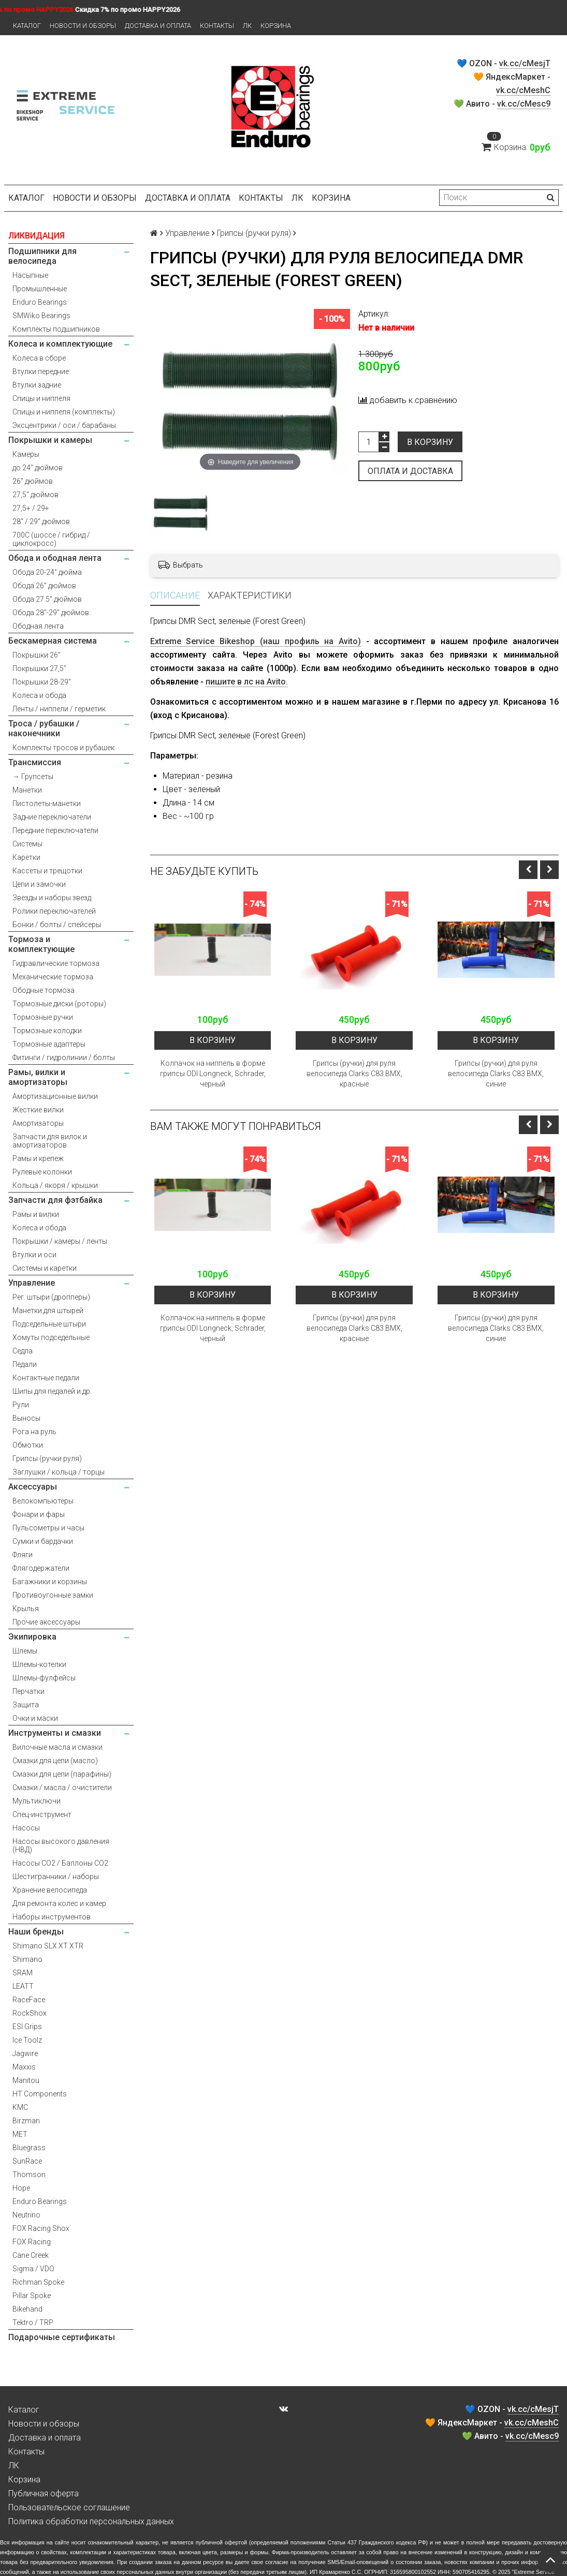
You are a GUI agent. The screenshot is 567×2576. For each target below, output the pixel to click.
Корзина (275, 25)
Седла (22, 1351)
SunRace (27, 2161)
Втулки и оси (34, 1254)
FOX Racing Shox (40, 2228)
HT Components (39, 2094)
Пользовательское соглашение (69, 2507)
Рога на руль (34, 1431)
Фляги (22, 1555)
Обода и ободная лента (54, 558)
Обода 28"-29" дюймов (50, 612)
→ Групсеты (32, 776)
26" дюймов (32, 481)
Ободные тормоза (43, 990)
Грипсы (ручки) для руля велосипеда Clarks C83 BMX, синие (496, 1073)
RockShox (29, 2013)
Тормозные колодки (47, 1030)
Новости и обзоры (83, 25)
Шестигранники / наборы (55, 1876)
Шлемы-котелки (39, 1664)
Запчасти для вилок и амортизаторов (49, 1141)
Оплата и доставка (410, 471)
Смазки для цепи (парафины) (61, 1774)
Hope (21, 2188)
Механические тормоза (52, 977)
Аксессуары (32, 1487)
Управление (31, 1283)
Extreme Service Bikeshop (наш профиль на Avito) (255, 641)
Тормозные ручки (42, 1017)
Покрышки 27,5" (39, 668)
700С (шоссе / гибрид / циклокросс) (51, 539)
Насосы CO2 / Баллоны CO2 (60, 1863)
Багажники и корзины (49, 1581)
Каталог (27, 25)
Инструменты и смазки (54, 1733)
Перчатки (28, 1691)
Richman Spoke (38, 2282)
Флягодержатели (40, 1568)
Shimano (27, 1959)
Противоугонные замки (52, 1595)
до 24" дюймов (37, 468)
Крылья (25, 1608)
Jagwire (25, 2053)
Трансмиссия (34, 762)
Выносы (26, 1418)
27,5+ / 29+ (30, 508)
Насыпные (30, 275)
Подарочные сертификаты (61, 2337)
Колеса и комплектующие (60, 344)
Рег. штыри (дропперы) (51, 1297)
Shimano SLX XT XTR (47, 1946)
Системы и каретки (44, 1268)
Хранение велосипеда (49, 1890)
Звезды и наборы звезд (51, 898)
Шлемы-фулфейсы (44, 1678)
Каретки (26, 857)
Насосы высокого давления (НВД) (60, 1845)
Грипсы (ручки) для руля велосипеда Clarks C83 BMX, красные (354, 1073)
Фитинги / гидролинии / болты (63, 1057)
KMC (20, 2107)
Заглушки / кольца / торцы (58, 1472)
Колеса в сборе (39, 358)
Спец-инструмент (41, 1814)
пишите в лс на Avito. (247, 682)
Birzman (26, 2121)
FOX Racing (31, 2242)
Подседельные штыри (49, 1324)
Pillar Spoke (31, 2295)
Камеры (25, 454)
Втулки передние (40, 371)
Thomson (29, 2174)
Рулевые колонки (42, 1172)
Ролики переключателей (54, 911)
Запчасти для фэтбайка (55, 1200)
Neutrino (26, 2215)
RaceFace (28, 2000)
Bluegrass (29, 2147)
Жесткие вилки (38, 1110)
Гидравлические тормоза (55, 963)
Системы (27, 844)
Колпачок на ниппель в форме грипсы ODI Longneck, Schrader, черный (213, 1073)
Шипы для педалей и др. (52, 1391)
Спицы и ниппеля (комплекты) (63, 412)
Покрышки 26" (36, 655)
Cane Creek (30, 2255)
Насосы (26, 1828)
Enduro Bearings (39, 302)
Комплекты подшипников (56, 329)
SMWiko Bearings (41, 315)
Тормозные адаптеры (48, 1044)
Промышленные (39, 289)
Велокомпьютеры (43, 1501)
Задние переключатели (51, 817)
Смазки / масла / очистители (62, 1787)
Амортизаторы (38, 1123)
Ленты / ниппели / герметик (59, 709)
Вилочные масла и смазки (57, 1747)
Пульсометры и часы (48, 1528)
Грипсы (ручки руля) (47, 1458)
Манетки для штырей (47, 1310)
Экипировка (32, 1637)
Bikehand (27, 2309)
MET (19, 2134)
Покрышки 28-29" (41, 682)
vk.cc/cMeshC (523, 90)
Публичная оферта (43, 2493)
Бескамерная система (52, 641)
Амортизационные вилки (55, 1096)
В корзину (430, 442)
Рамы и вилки (35, 1214)
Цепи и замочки (39, 884)
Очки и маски (35, 1718)
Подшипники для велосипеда (42, 256)
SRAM (22, 1973)
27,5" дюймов (35, 494)
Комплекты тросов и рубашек (63, 747)
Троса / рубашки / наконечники (43, 728)
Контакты (217, 25)
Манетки (27, 790)
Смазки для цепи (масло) (55, 1760)
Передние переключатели (55, 830)
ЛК (247, 25)
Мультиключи (36, 1801)
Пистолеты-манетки (46, 803)
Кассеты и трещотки (47, 871)
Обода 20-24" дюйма (47, 572)
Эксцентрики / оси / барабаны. (65, 425)
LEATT (23, 1986)
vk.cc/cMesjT (524, 63)
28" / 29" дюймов (41, 521)
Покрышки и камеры (50, 440)
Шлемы (24, 1651)
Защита (25, 1705)
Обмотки (27, 1445)
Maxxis (24, 2067)
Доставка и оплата (158, 25)
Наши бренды (36, 1932)
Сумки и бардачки (42, 1541)
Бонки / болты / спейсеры (56, 924)
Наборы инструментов (51, 1917)
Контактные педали (45, 1378)
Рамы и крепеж (38, 1158)
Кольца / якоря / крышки (55, 1185)
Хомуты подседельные (51, 1337)
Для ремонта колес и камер (59, 1903)
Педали (24, 1364)
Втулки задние (36, 385)
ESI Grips (27, 2026)
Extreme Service (534, 2572)
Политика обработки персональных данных (91, 2521)
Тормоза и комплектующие (41, 944)
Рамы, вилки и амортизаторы (37, 1077)
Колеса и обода (39, 695)
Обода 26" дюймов (44, 586)
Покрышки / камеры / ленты (59, 1241)
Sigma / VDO (33, 2269)
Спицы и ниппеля (41, 398)
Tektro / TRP (32, 2322)
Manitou (25, 2080)
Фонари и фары (38, 1514)
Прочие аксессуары (46, 1622)
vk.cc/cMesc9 (523, 104)
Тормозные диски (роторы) (59, 1004)
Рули (20, 1405)
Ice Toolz (27, 2040)
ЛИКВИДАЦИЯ (36, 236)
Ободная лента (38, 626)
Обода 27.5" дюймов (47, 599)
